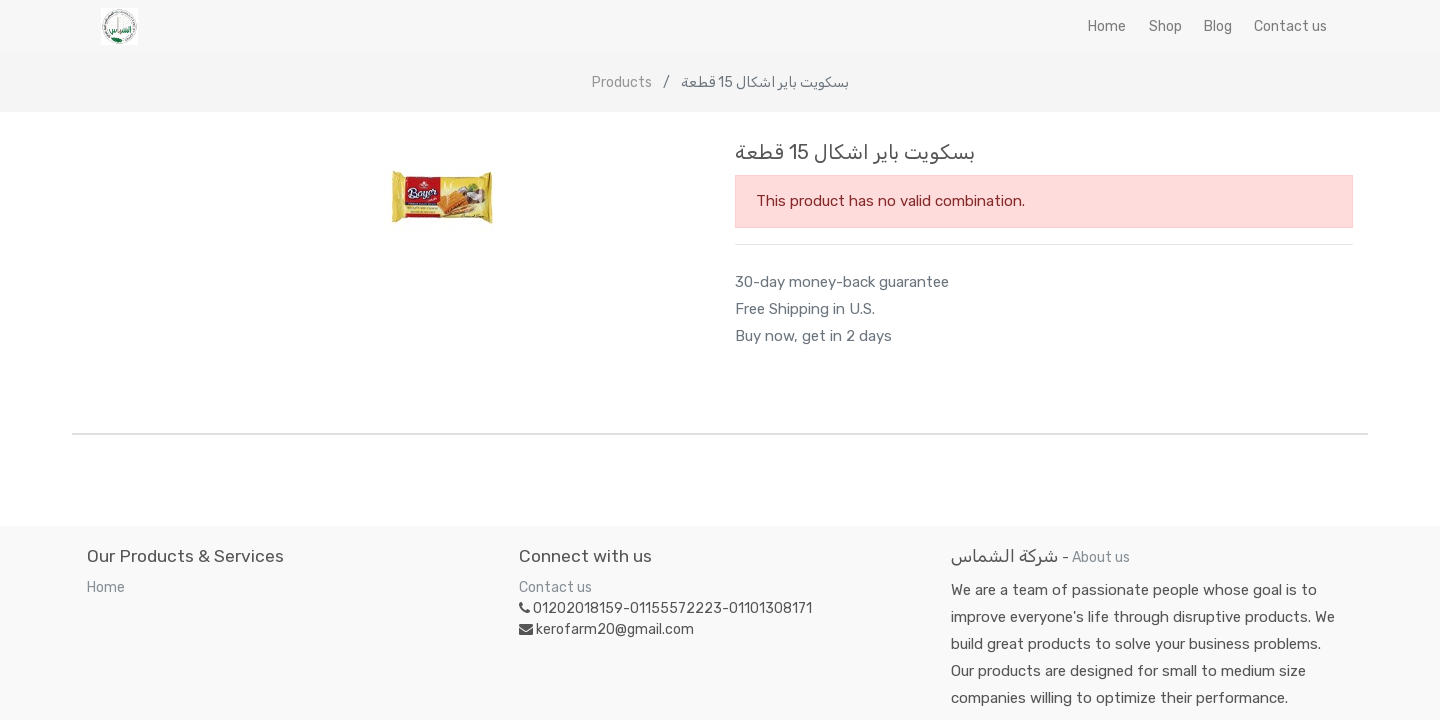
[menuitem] (1107, 26)
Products (622, 82)
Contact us (555, 587)
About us (1101, 557)
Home (106, 587)
